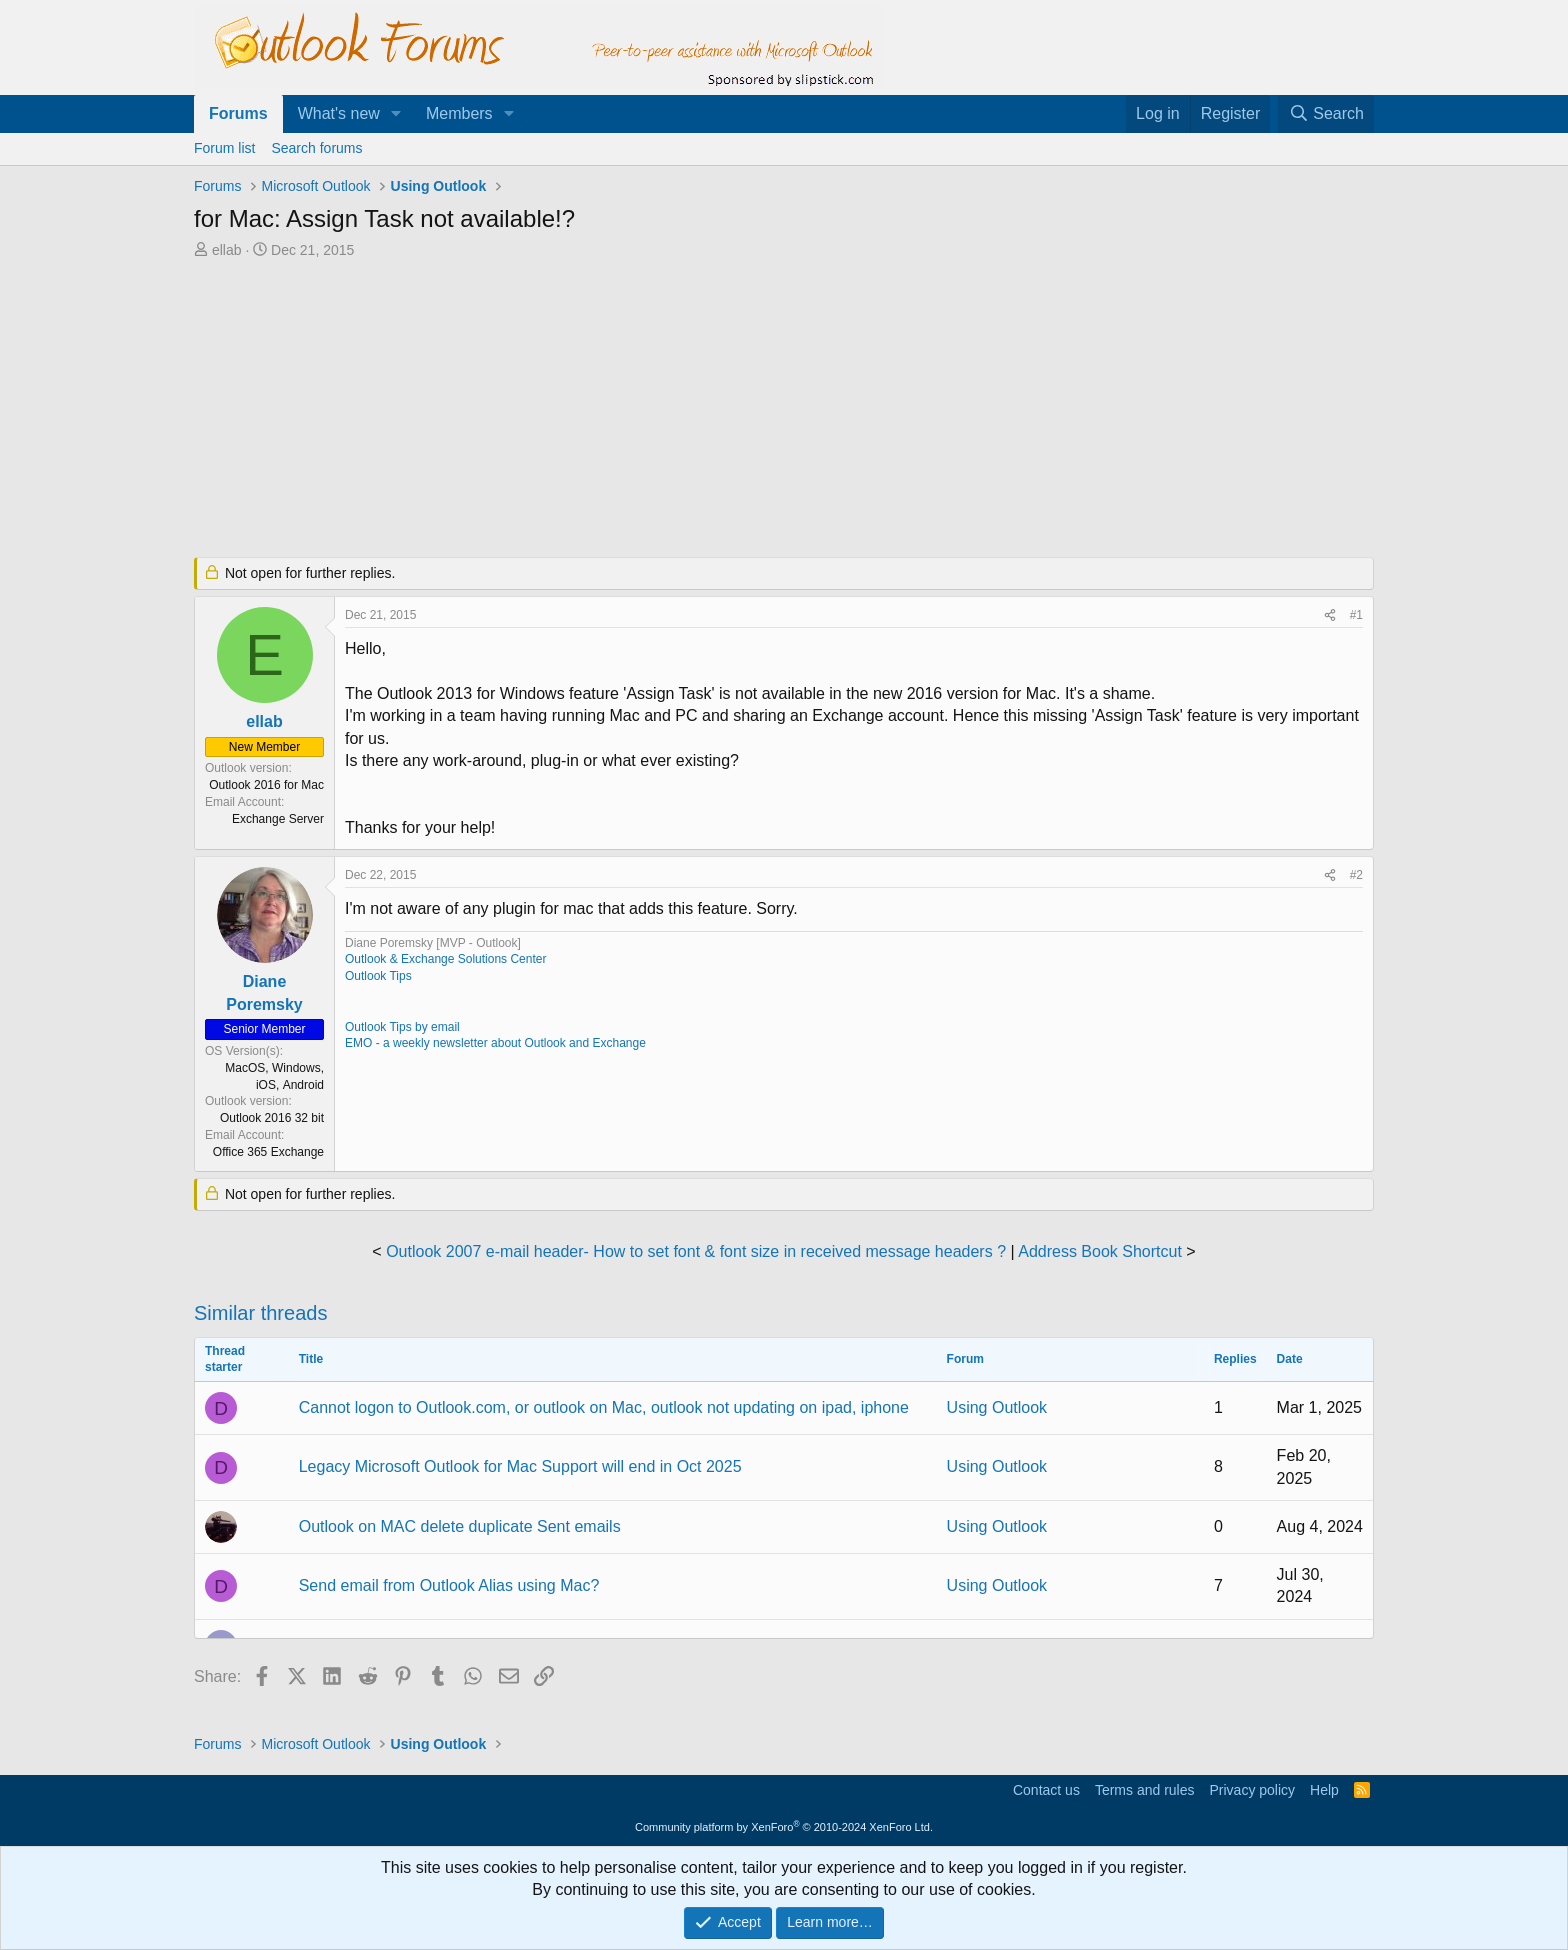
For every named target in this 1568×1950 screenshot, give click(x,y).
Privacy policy (1252, 1790)
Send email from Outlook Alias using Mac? (449, 1585)
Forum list (224, 148)
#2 (1356, 875)
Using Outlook (997, 1407)
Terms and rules (1145, 1790)
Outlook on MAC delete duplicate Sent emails (460, 1526)
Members (459, 113)
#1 (1356, 615)
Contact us (1046, 1790)
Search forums (316, 148)
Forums (238, 113)
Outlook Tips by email (402, 1027)
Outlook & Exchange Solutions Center (445, 959)
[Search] (1326, 114)
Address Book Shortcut (1100, 1251)
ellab (227, 250)
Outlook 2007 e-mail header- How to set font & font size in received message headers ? (696, 1251)
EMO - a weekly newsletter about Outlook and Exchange (495, 1043)
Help (1324, 1790)
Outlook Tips (378, 976)
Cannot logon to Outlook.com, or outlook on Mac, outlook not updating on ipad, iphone (604, 1407)
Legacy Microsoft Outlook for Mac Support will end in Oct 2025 (520, 1466)
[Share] (1330, 615)
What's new (339, 113)
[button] (396, 114)
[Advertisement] (679, 410)
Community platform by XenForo (784, 1827)
